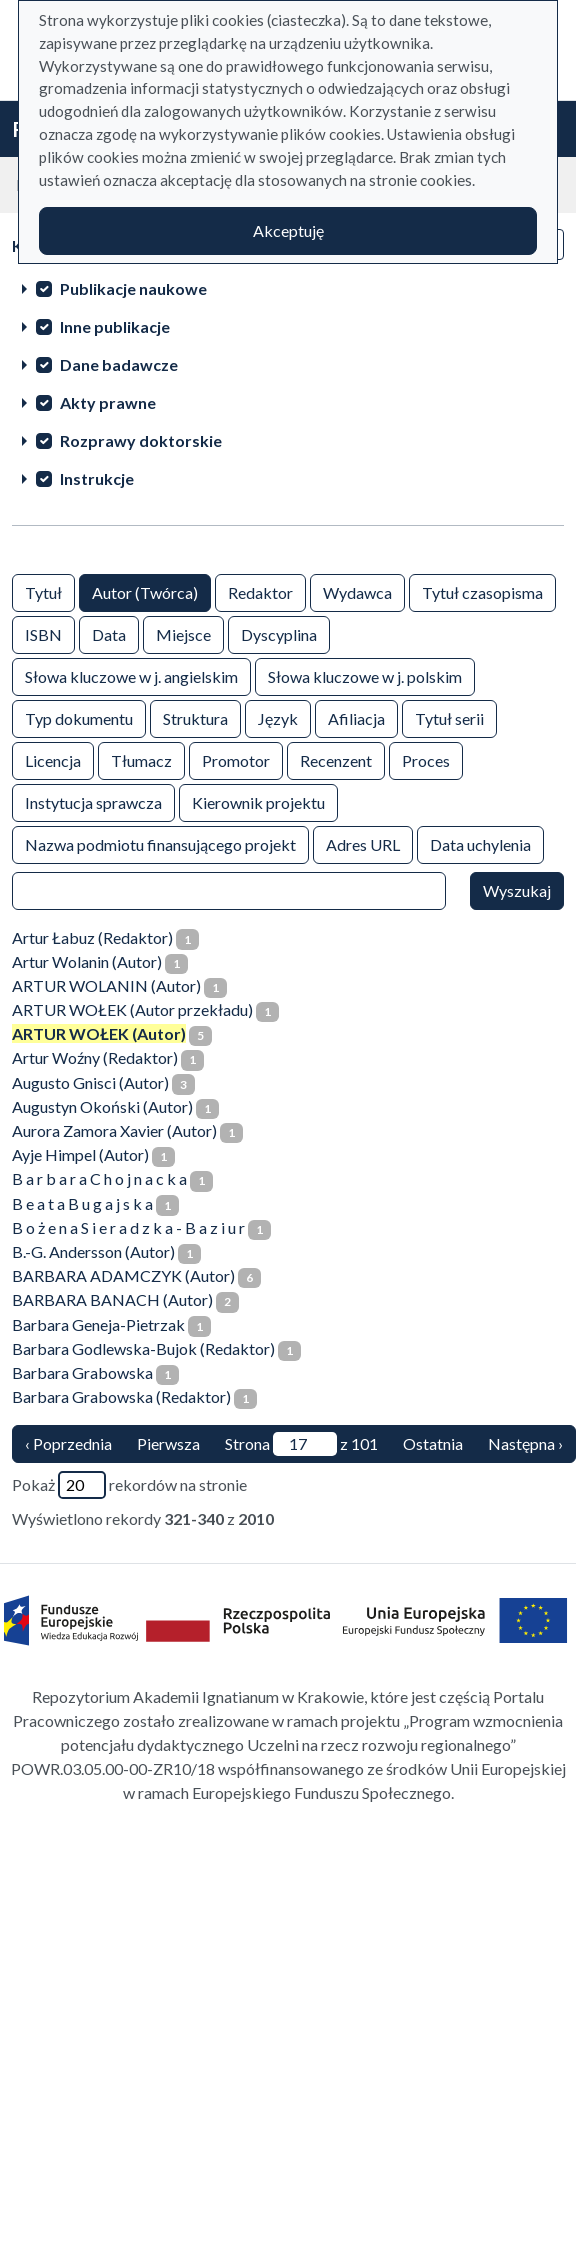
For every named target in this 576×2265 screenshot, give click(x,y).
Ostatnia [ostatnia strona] (433, 1443)
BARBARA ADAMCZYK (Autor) (123, 1275)
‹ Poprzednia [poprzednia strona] (68, 1443)
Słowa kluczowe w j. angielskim (131, 675)
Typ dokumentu (79, 717)
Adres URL (363, 843)
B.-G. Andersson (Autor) (93, 1251)
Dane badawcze (119, 364)
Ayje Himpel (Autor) (80, 1154)
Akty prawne (108, 402)
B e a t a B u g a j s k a (82, 1203)
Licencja (53, 759)
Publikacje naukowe (133, 288)
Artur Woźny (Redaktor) (95, 1057)
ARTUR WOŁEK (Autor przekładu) (132, 1009)
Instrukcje (97, 478)
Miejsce (183, 633)
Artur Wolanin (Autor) (87, 961)
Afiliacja (356, 717)
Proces (426, 759)
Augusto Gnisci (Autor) (90, 1082)
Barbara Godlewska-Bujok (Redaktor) (143, 1348)
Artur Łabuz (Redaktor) (92, 937)
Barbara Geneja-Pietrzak (98, 1324)
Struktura (195, 717)
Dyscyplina (279, 633)
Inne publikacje (115, 326)
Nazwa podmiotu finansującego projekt (160, 843)
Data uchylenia (480, 843)
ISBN (43, 633)
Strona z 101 (301, 1444)
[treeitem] (288, 288)
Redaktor (260, 591)
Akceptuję (288, 230)
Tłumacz (141, 759)
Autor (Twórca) (145, 591)
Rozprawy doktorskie (141, 440)
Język (278, 717)
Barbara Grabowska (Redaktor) (121, 1396)
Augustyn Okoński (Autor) (102, 1106)
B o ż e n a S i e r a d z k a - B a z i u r (128, 1227)
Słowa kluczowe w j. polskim (365, 675)
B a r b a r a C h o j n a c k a (99, 1178)
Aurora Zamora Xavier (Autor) (114, 1130)
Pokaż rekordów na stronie (129, 1485)
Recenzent (336, 759)
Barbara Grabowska (82, 1372)
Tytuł (43, 591)
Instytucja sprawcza (93, 801)
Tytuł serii (449, 717)
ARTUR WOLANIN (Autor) (106, 985)
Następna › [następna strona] (525, 1443)
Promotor (236, 759)
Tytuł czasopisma (482, 591)
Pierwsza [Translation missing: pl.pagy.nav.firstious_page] (168, 1443)
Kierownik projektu (258, 801)
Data (109, 633)
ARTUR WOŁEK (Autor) (99, 1033)
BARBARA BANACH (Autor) (112, 1299)
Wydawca (357, 591)
